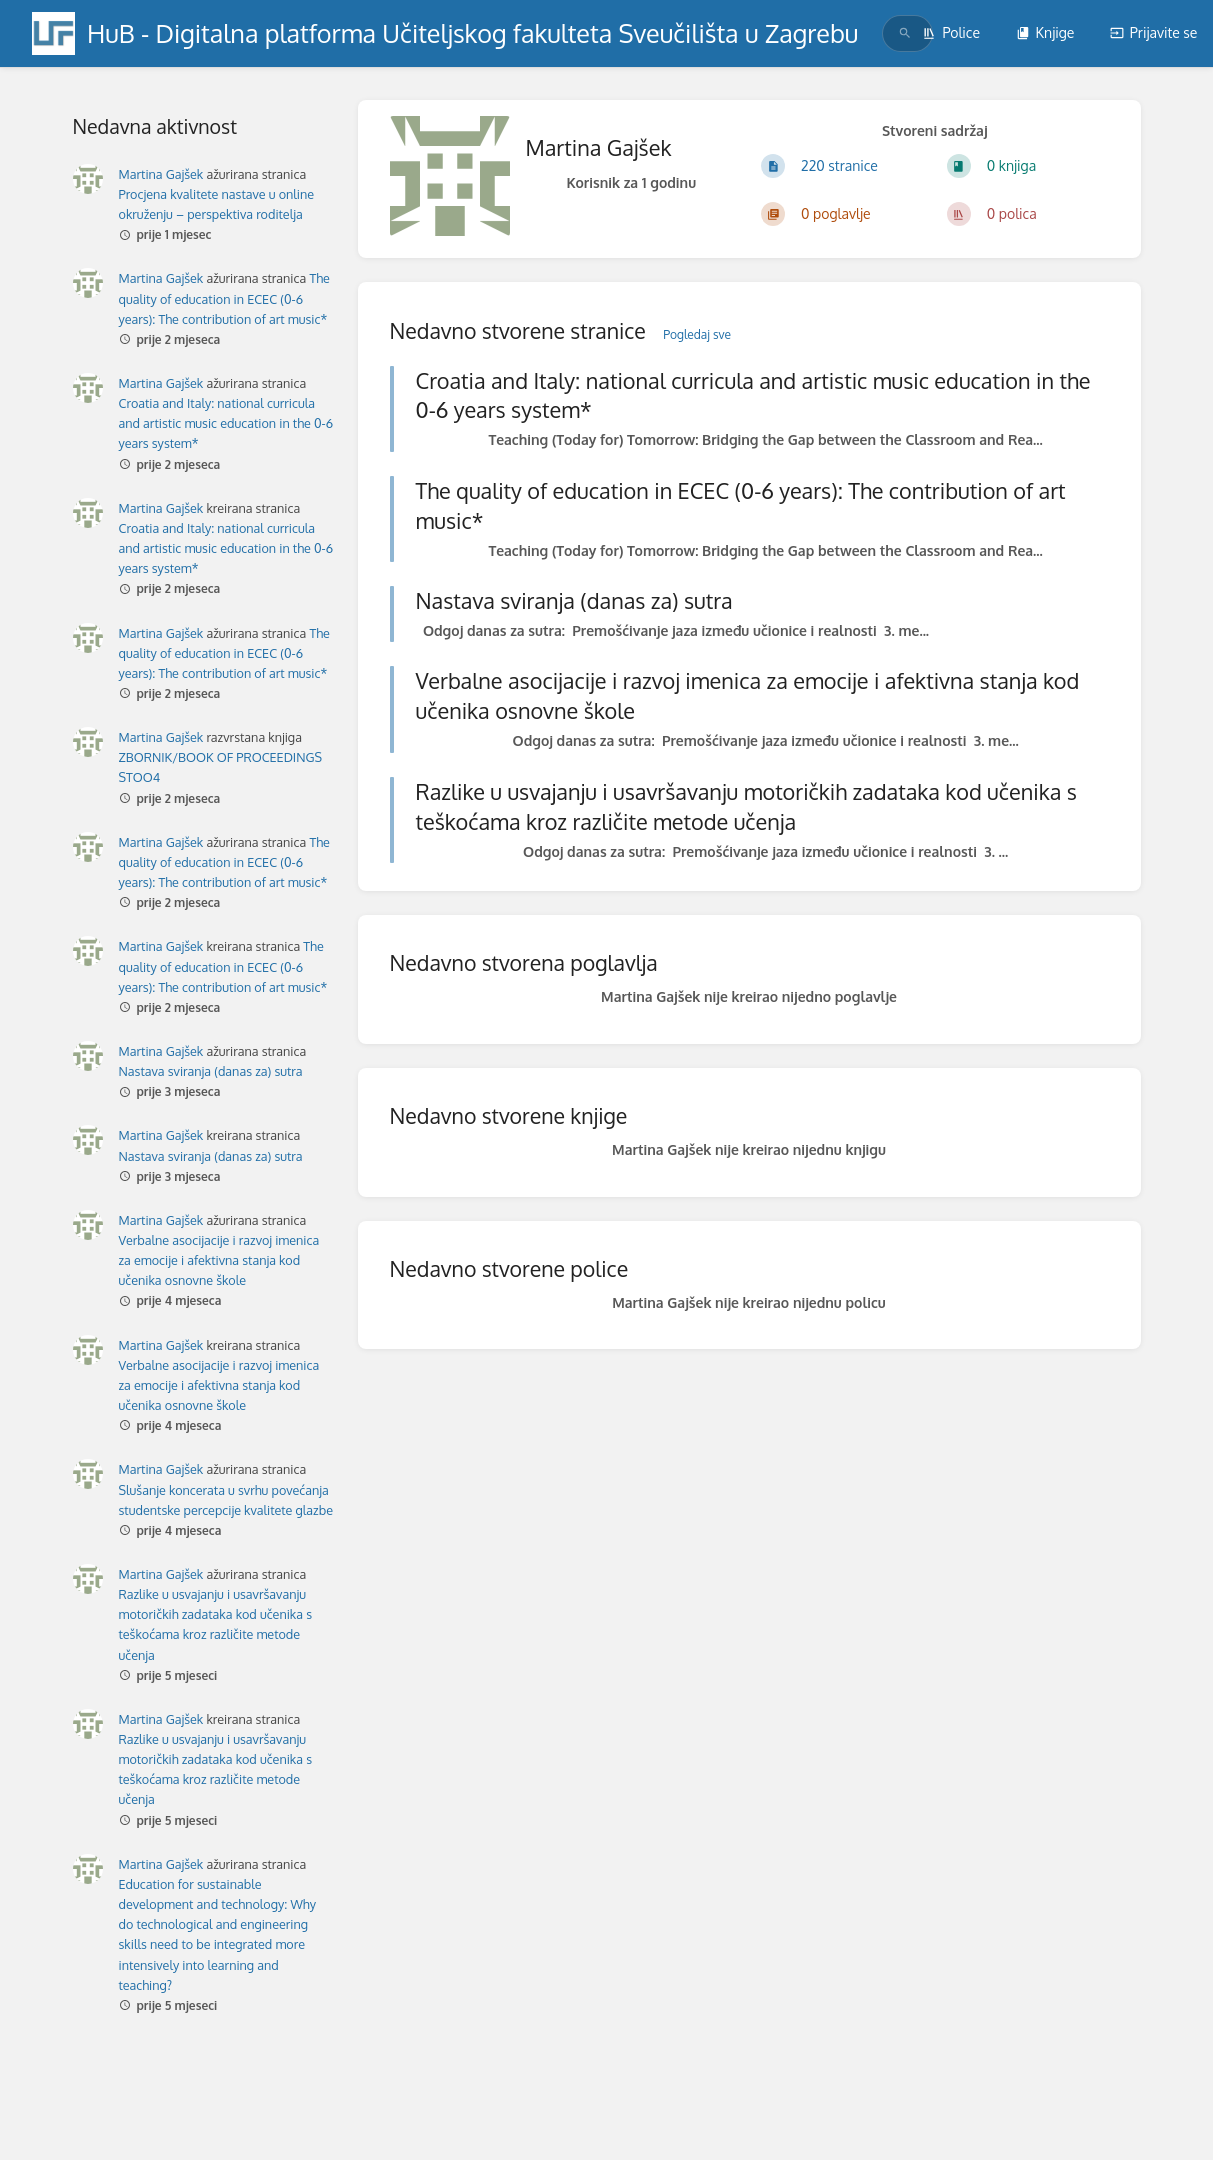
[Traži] (905, 33)
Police (951, 32)
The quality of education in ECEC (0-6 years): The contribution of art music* (224, 298)
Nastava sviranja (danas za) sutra (211, 1071)
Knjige (1045, 32)
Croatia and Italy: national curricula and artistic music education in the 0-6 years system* (226, 423)
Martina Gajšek (161, 174)
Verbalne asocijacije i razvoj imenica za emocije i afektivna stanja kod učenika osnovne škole (219, 1260)
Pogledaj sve (697, 334)
